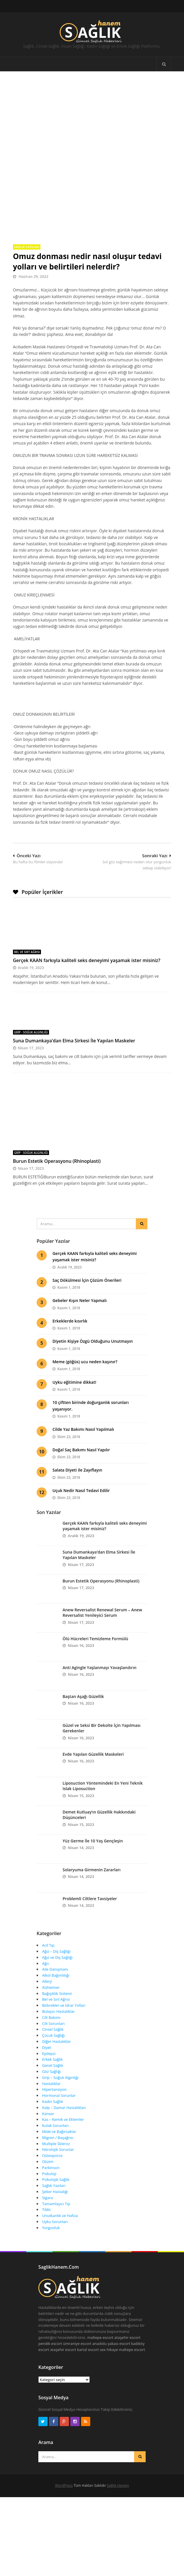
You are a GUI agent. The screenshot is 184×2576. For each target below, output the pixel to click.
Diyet (46, 2031)
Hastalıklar (51, 2068)
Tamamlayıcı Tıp (56, 2188)
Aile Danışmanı (55, 1953)
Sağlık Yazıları (27, 195)
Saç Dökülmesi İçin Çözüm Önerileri (86, 1264)
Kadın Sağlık (52, 2086)
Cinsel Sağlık (52, 2014)
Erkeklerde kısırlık (69, 1305)
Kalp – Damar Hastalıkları (64, 2092)
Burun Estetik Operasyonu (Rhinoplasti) (57, 1145)
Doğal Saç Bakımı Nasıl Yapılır (81, 1434)
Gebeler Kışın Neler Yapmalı (79, 1285)
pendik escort (50, 2328)
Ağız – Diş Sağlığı (56, 1936)
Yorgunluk (51, 2212)
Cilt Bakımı (51, 2002)
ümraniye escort (77, 2328)
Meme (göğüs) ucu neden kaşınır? (84, 1346)
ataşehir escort (127, 2322)
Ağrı (45, 1947)
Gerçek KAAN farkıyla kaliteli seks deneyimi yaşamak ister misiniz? (86, 909)
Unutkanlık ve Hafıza (60, 2200)
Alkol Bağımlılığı (55, 1960)
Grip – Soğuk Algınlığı (60, 2061)
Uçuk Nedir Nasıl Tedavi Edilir (81, 1475)
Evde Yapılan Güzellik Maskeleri (93, 1739)
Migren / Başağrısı (57, 2122)
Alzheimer (51, 1972)
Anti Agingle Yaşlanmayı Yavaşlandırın (99, 1652)
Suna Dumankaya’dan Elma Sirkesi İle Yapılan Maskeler (74, 989)
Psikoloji (49, 2158)
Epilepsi (48, 2038)
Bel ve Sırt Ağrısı (27, 901)
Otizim (47, 2146)
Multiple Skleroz (56, 2128)
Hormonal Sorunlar (59, 2080)
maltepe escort (100, 2322)
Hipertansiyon (54, 2074)
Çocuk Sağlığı (53, 2020)
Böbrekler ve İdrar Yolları (63, 1990)
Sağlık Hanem (118, 2470)
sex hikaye (109, 2334)
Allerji (47, 1966)
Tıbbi (46, 2194)
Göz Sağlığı (51, 2056)
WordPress (64, 2470)
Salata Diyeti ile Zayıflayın (77, 1454)
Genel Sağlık (52, 2050)
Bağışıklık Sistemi (57, 1977)
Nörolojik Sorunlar (58, 2134)
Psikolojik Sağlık (56, 2164)
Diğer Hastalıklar (56, 2026)
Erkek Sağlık (52, 2044)
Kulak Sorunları (55, 2110)
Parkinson (50, 2152)
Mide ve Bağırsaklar (59, 2116)
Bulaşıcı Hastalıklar (58, 1996)
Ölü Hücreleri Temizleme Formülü (95, 1623)
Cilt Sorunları (53, 2007)
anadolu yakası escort (111, 2328)
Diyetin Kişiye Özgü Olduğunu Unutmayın (92, 1326)
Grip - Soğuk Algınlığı (31, 981)
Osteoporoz (52, 2140)
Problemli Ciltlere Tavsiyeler (90, 1883)
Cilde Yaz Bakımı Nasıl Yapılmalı (83, 1414)
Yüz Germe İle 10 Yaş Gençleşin (93, 1825)
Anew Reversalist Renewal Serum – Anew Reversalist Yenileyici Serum (102, 1597)
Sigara (47, 2182)
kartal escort (88, 2334)
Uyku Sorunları (55, 2206)
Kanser (48, 2098)
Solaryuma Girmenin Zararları (92, 1854)
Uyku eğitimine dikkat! (74, 1366)
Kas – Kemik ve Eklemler (63, 2104)
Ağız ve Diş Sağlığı (57, 1942)
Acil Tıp (48, 1930)
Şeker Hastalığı (55, 2176)
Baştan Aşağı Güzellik (83, 1681)
